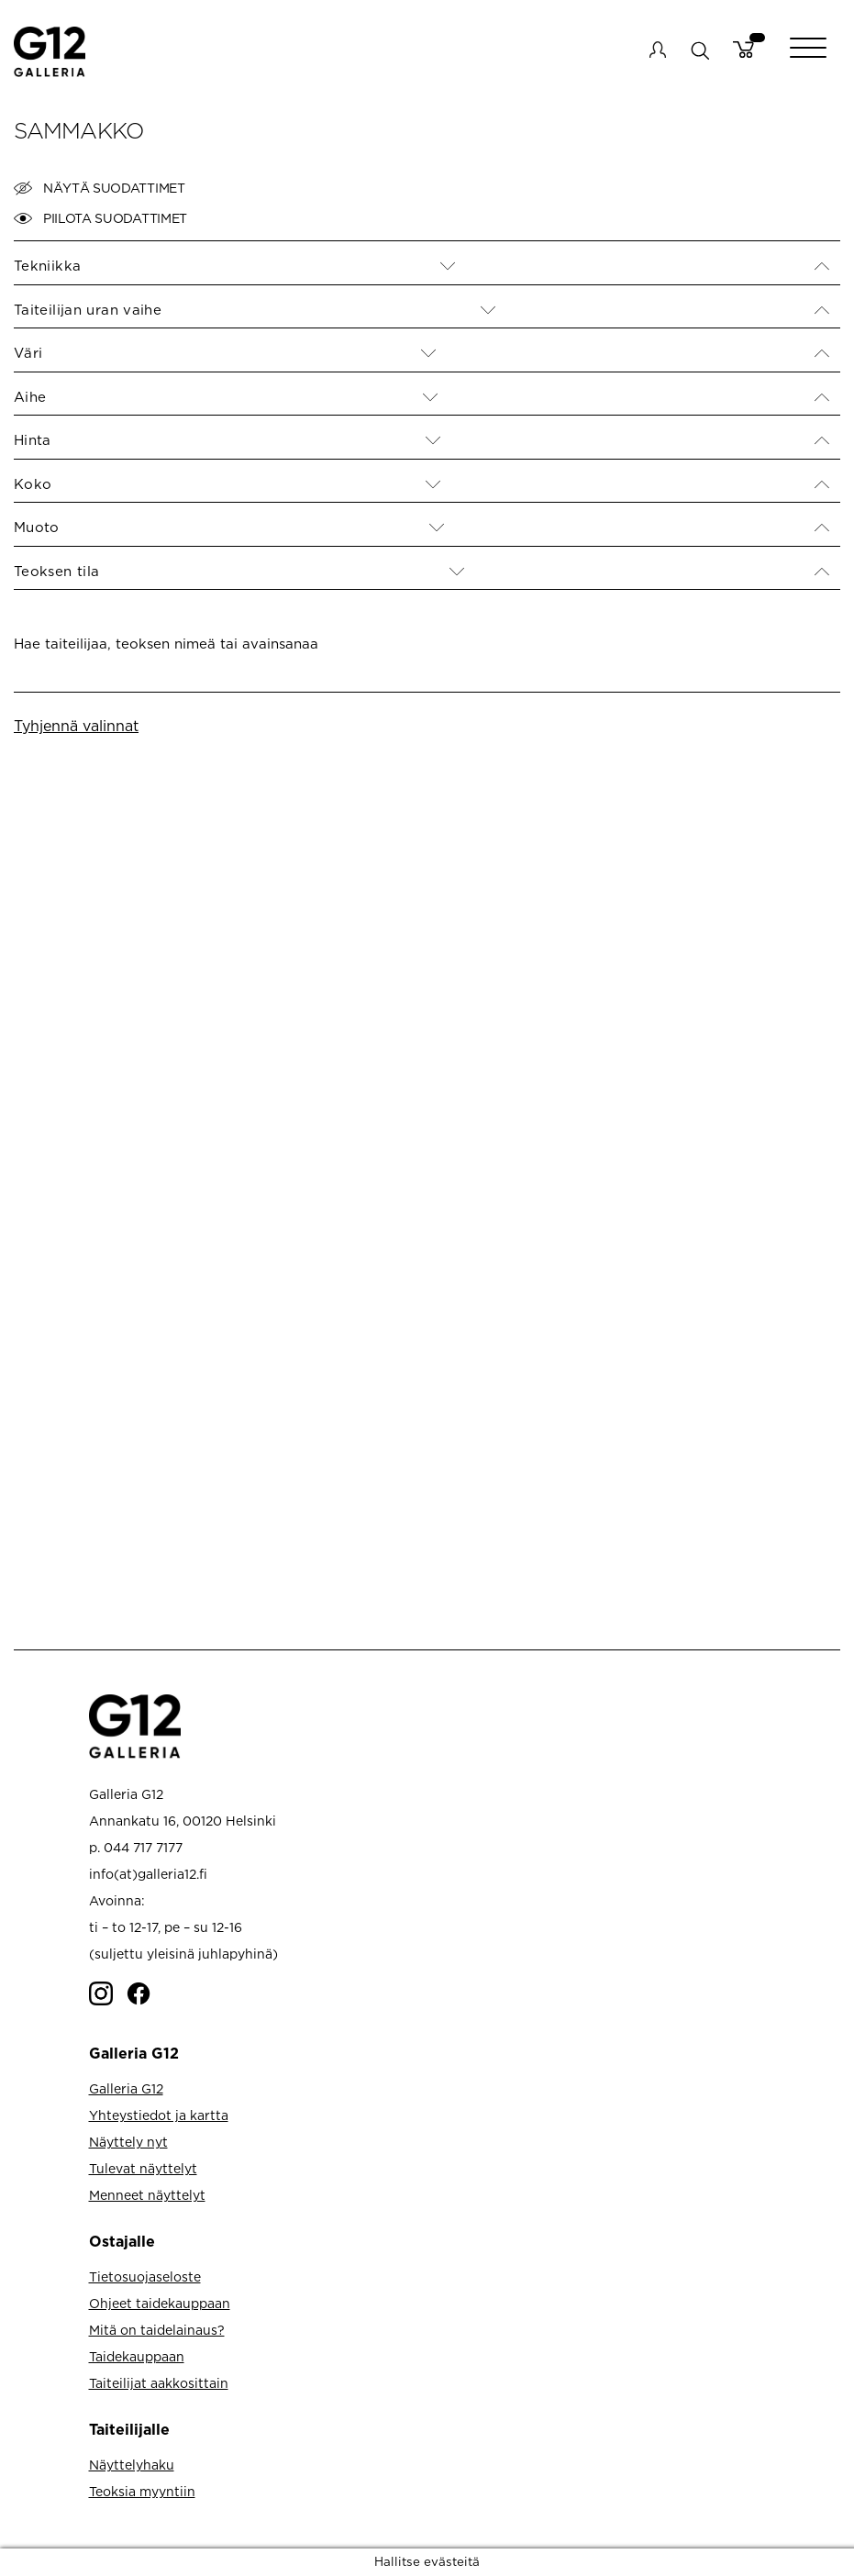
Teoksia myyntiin (142, 2491)
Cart (743, 49)
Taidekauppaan (136, 2356)
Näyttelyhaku (131, 2464)
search (699, 50)
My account (657, 49)
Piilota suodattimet (100, 218)
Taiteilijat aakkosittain (158, 2383)
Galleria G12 (126, 2088)
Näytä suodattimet (99, 188)
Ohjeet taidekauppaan (159, 2303)
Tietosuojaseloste (145, 2276)
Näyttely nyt (128, 2142)
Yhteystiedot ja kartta (158, 2115)
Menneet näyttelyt (147, 2195)
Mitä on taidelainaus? (157, 2330)
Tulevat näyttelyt (143, 2168)
